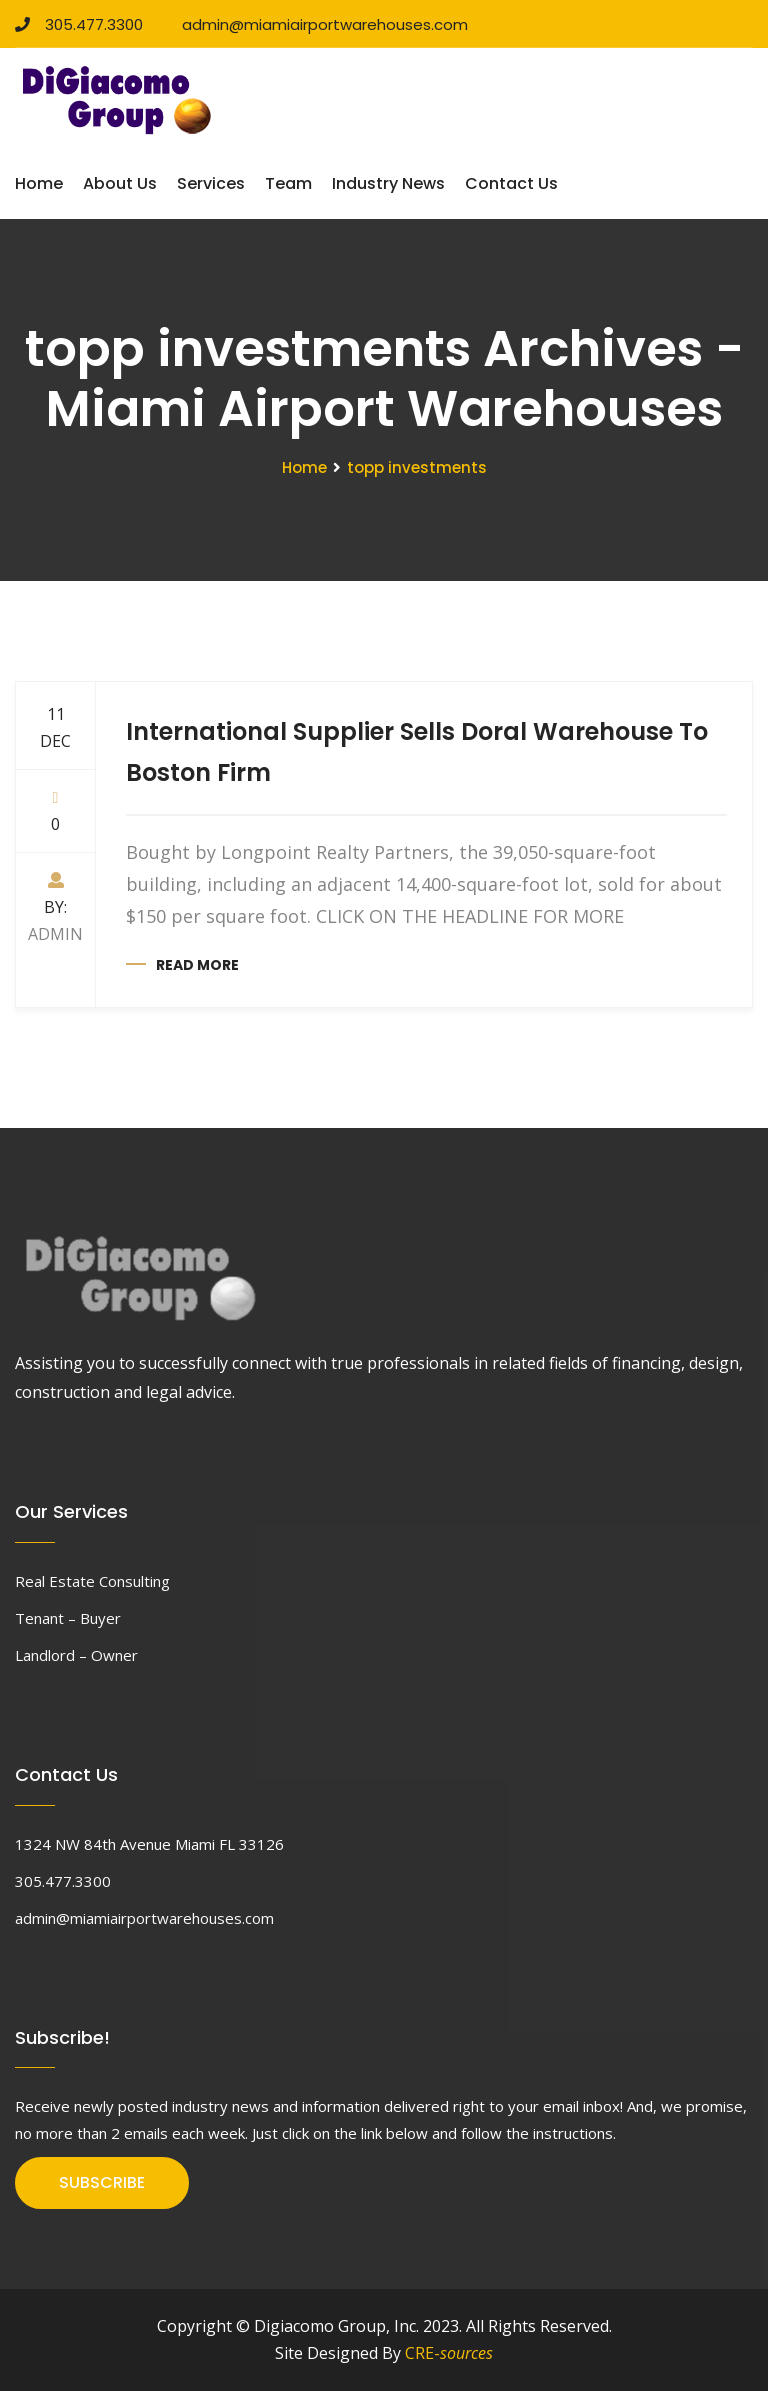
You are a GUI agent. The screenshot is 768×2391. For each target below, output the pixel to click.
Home (39, 183)
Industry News (388, 183)
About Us (120, 183)
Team (288, 183)
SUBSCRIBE (102, 2182)
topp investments (417, 467)
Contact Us (511, 183)
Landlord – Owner (76, 1655)
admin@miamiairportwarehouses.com (317, 24)
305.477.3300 (79, 24)
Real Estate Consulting (92, 1581)
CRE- (449, 2353)
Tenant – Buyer (68, 1618)
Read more (197, 965)
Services (211, 183)
